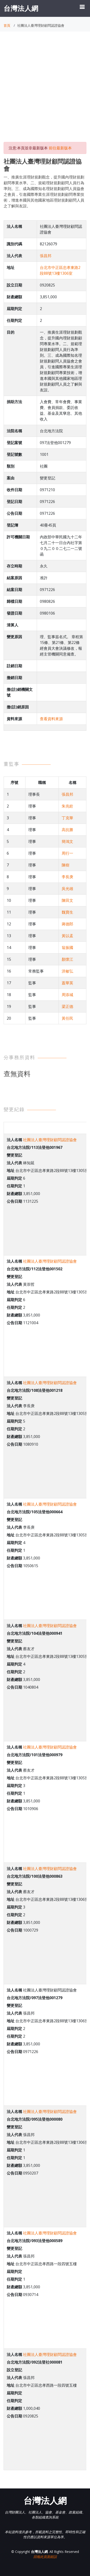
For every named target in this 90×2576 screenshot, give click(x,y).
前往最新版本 (60, 148)
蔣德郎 (67, 924)
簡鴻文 (67, 841)
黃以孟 (67, 935)
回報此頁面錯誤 (45, 2556)
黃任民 (67, 1018)
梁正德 (67, 1006)
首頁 (7, 25)
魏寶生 (67, 912)
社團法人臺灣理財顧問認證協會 (50, 1139)
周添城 (67, 994)
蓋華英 (67, 983)
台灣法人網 (21, 8)
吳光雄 (67, 888)
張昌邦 (45, 255)
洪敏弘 (67, 971)
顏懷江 (67, 959)
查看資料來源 (51, 718)
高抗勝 (67, 829)
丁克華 (67, 818)
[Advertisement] (45, 91)
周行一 (67, 853)
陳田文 (67, 900)
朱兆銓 (67, 806)
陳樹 (65, 865)
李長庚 (67, 876)
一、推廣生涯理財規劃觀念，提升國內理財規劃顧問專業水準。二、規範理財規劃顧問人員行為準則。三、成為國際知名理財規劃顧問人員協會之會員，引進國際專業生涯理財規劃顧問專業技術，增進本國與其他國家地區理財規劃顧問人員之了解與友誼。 (44, 191)
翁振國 (67, 947)
